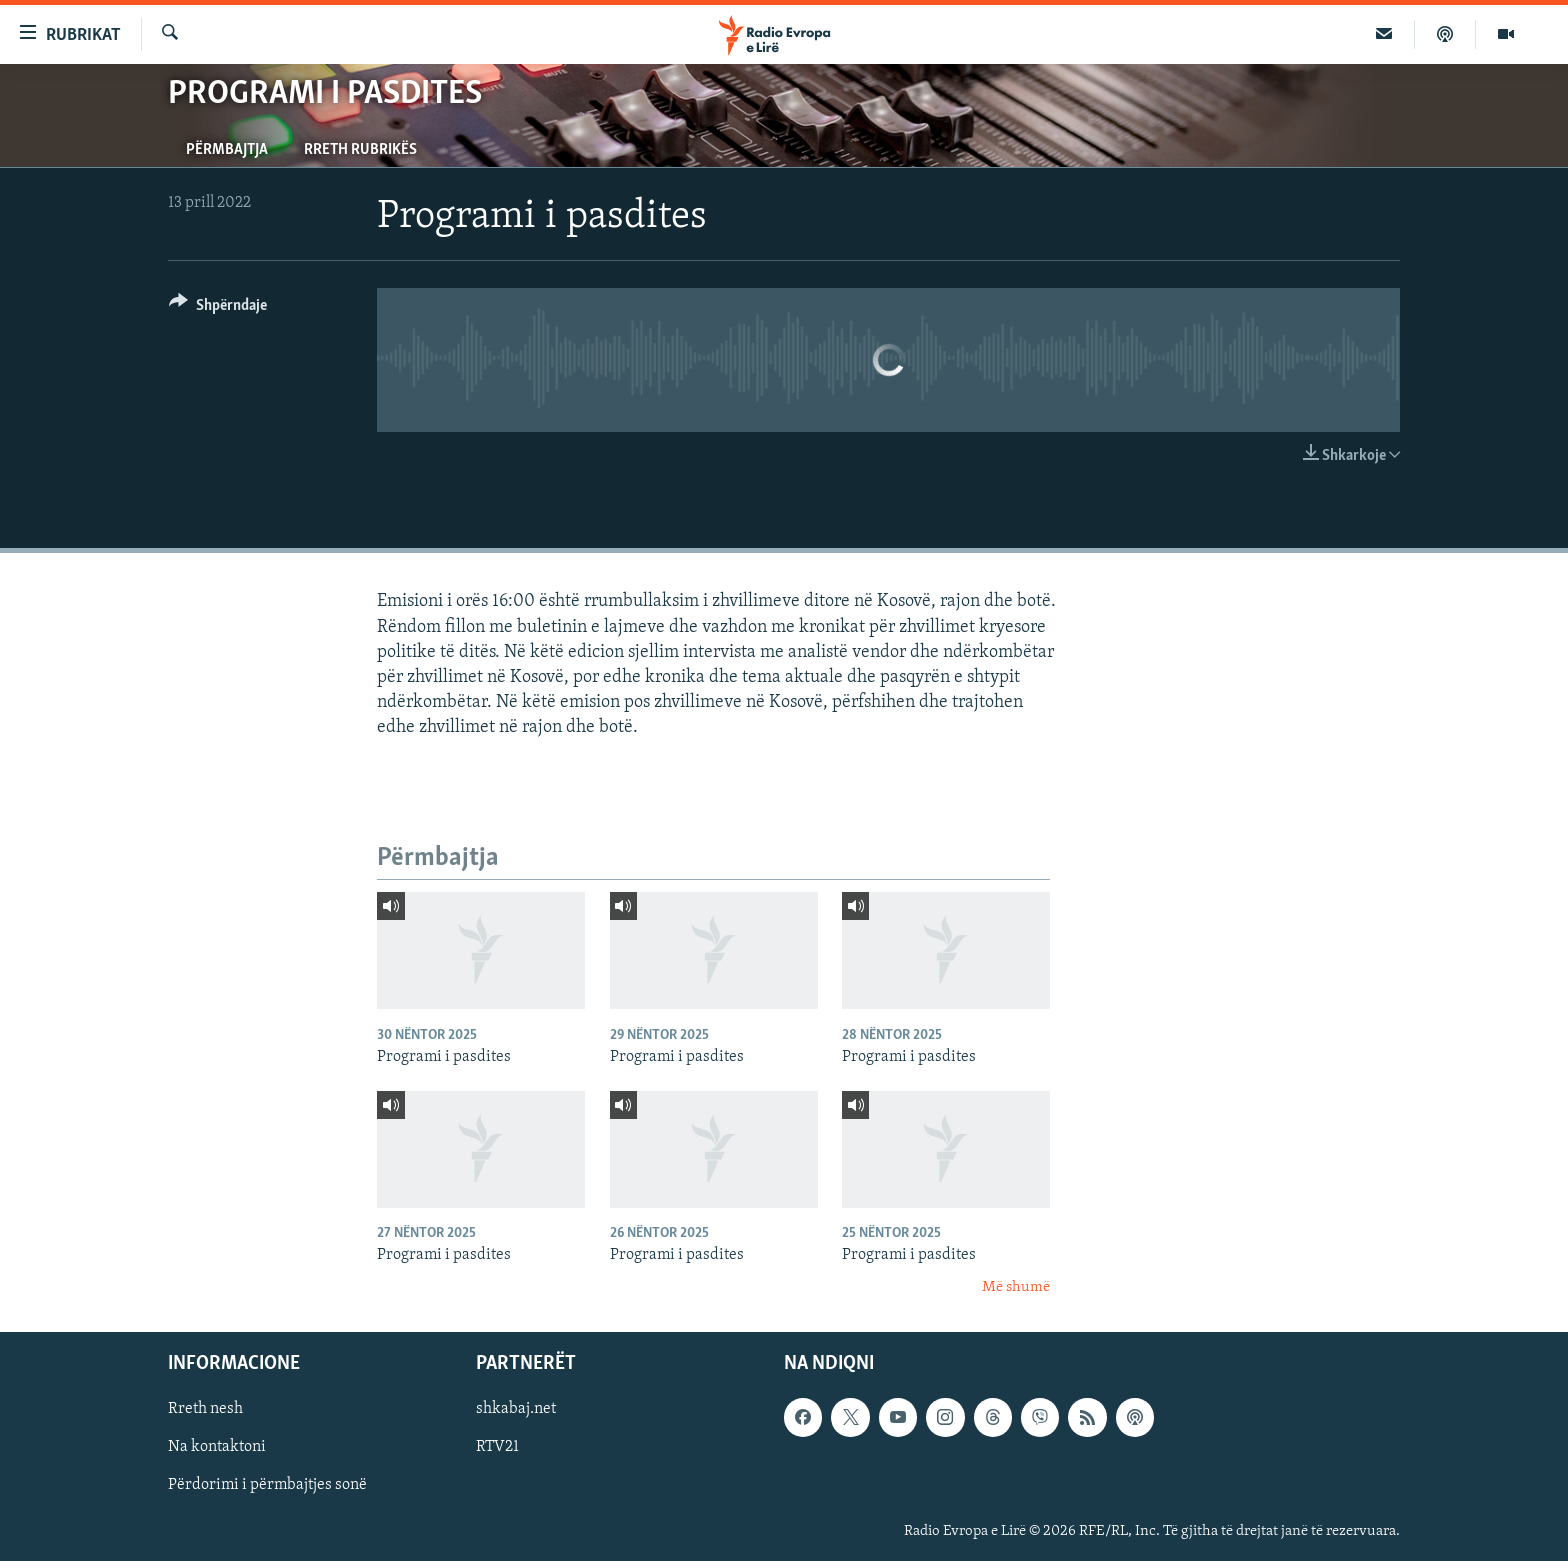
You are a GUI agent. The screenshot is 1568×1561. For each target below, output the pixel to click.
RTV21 (497, 1448)
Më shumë (1016, 1287)
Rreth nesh (205, 1410)
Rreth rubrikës (360, 150)
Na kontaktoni (217, 1448)
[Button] (218, 308)
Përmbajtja (227, 150)
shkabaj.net (516, 1410)
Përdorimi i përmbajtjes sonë (267, 1486)
